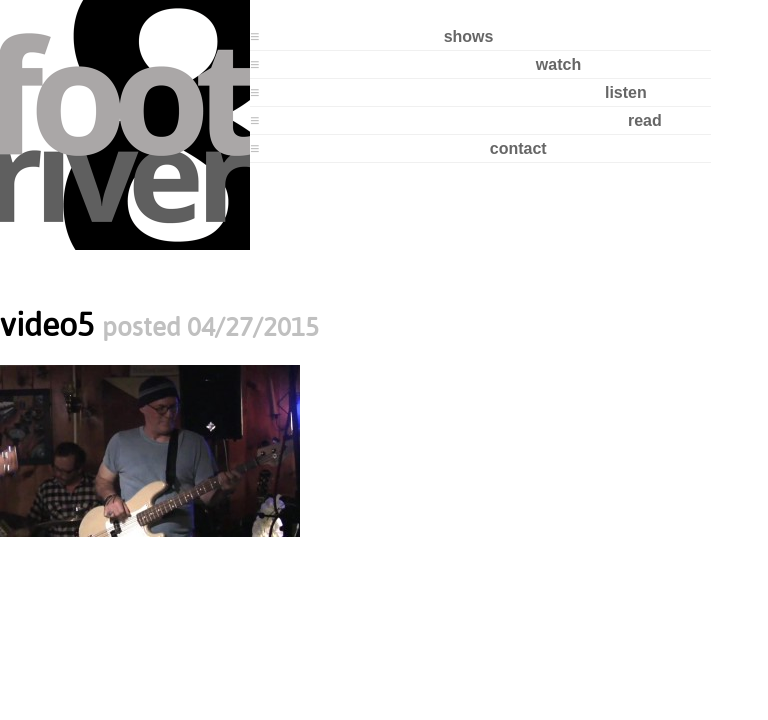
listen (626, 92)
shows (469, 36)
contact (518, 148)
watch (558, 64)
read (645, 120)
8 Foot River (125, 125)
